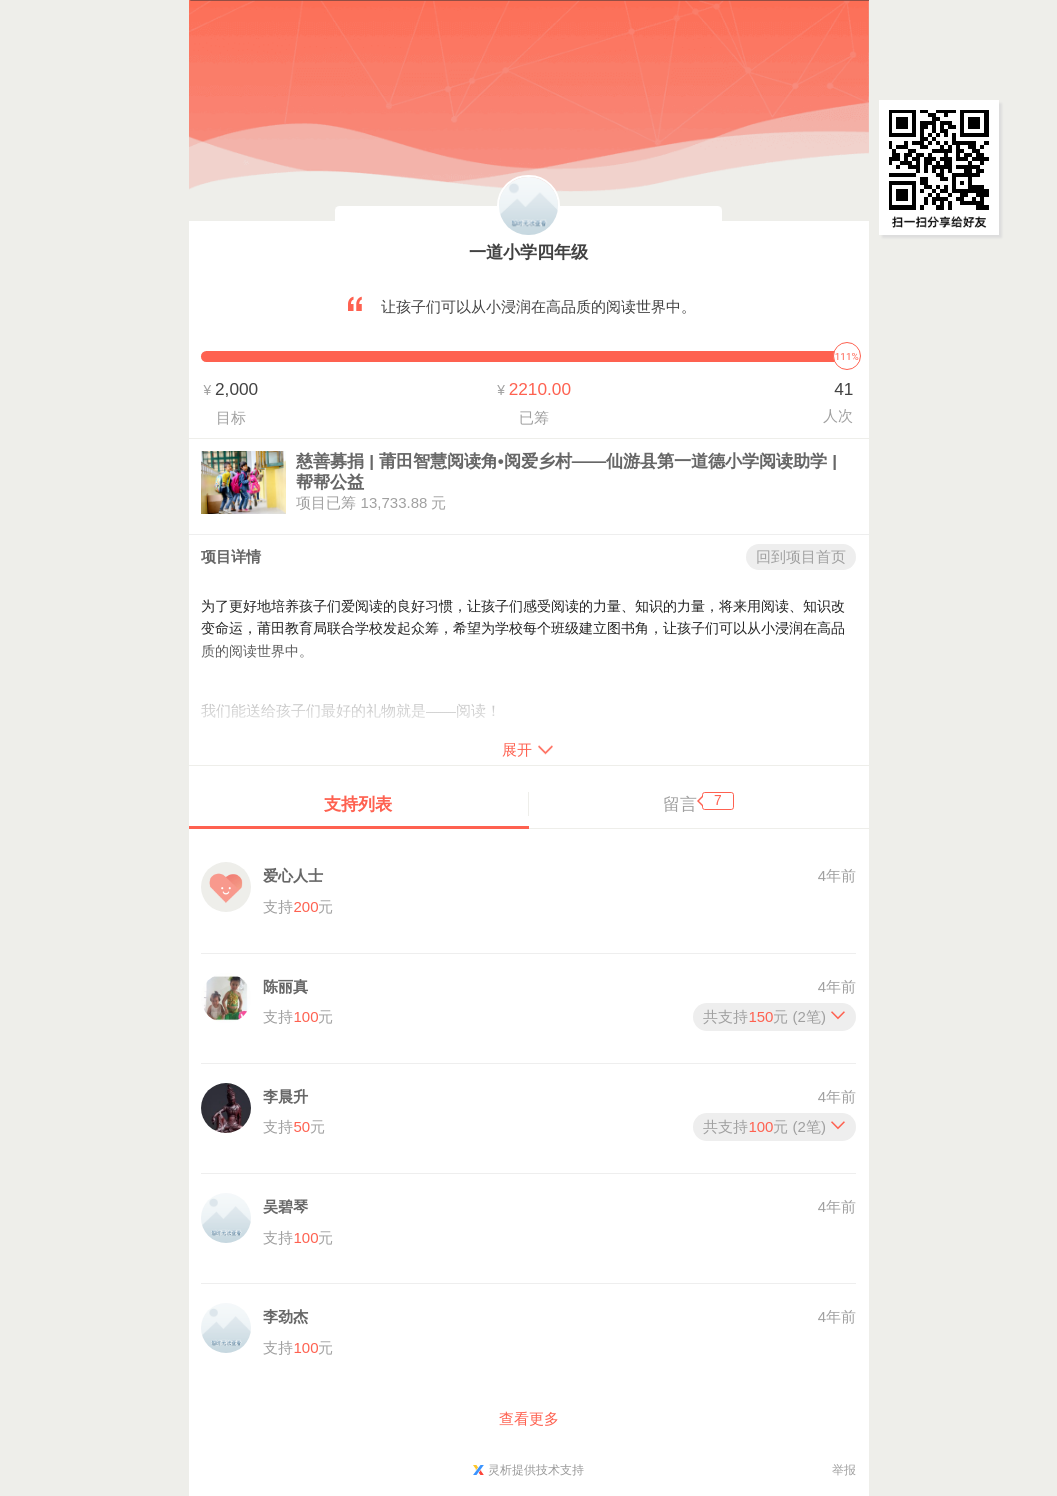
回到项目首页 (801, 556)
